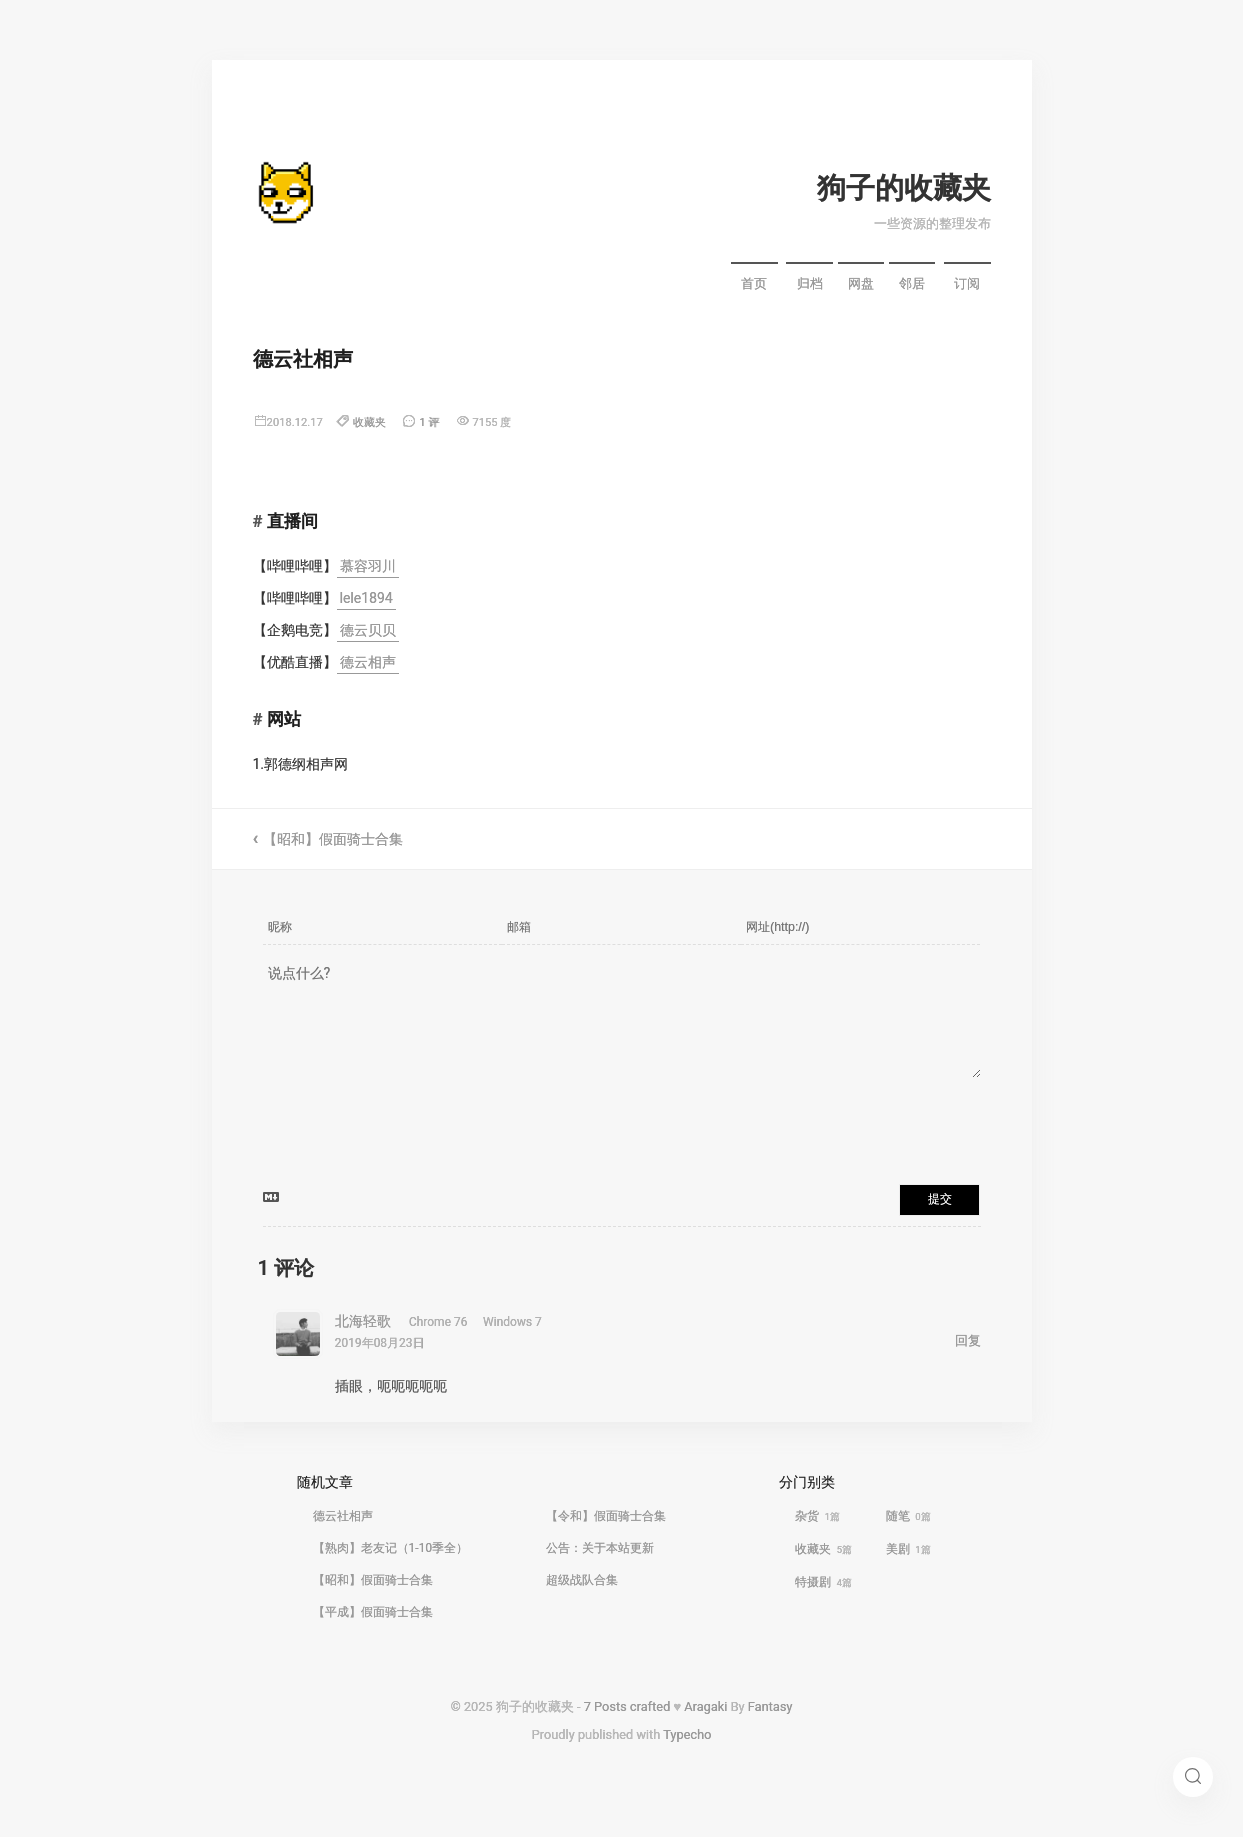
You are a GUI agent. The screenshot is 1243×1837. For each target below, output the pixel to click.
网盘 (861, 283)
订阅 (967, 283)
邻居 (912, 283)
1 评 (429, 422)
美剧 (908, 1549)
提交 (940, 1199)
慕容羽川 (368, 566)
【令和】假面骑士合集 (606, 1516)
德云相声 (368, 662)
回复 (968, 1340)
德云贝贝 (368, 630)
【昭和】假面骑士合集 (333, 839)
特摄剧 (823, 1582)
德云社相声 (343, 1516)
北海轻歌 (363, 1321)
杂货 (817, 1516)
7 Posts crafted (627, 1706)
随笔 (908, 1516)
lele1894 (366, 598)
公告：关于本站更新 (600, 1548)
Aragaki (705, 1706)
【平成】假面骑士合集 (373, 1612)
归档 (810, 283)
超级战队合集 (582, 1580)
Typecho (687, 1734)
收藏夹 (369, 422)
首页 (754, 283)
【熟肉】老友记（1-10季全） (391, 1548)
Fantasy (770, 1706)
